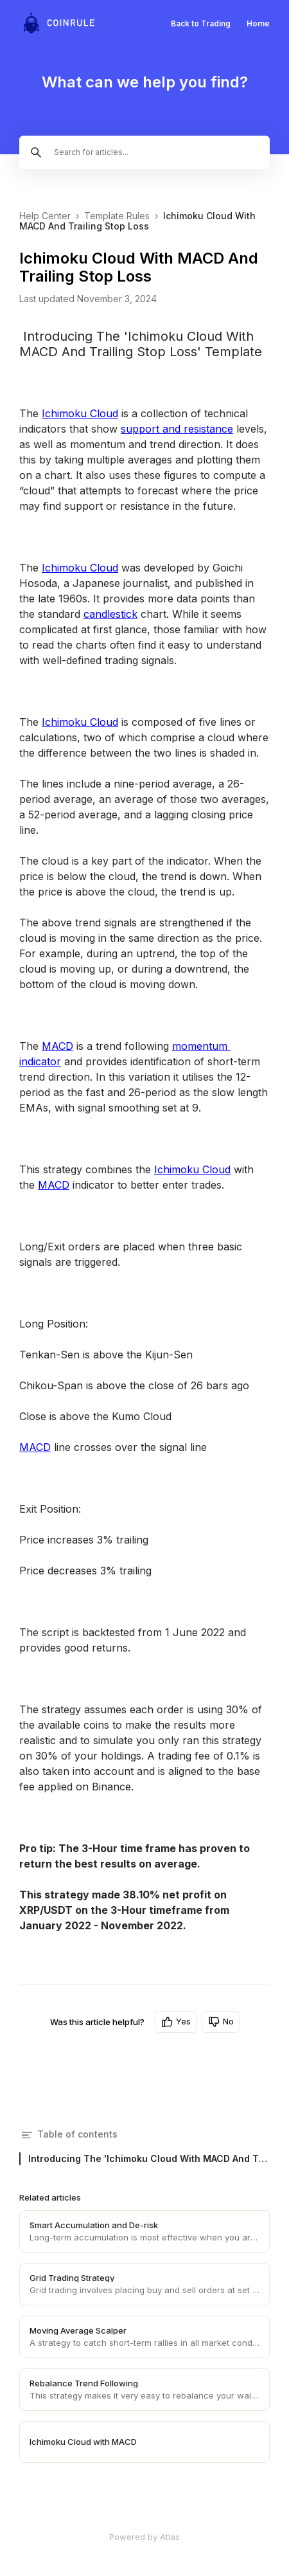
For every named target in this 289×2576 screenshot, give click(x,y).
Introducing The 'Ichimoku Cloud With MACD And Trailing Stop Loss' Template (149, 2158)
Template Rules (117, 215)
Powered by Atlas (144, 2537)
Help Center (45, 215)
